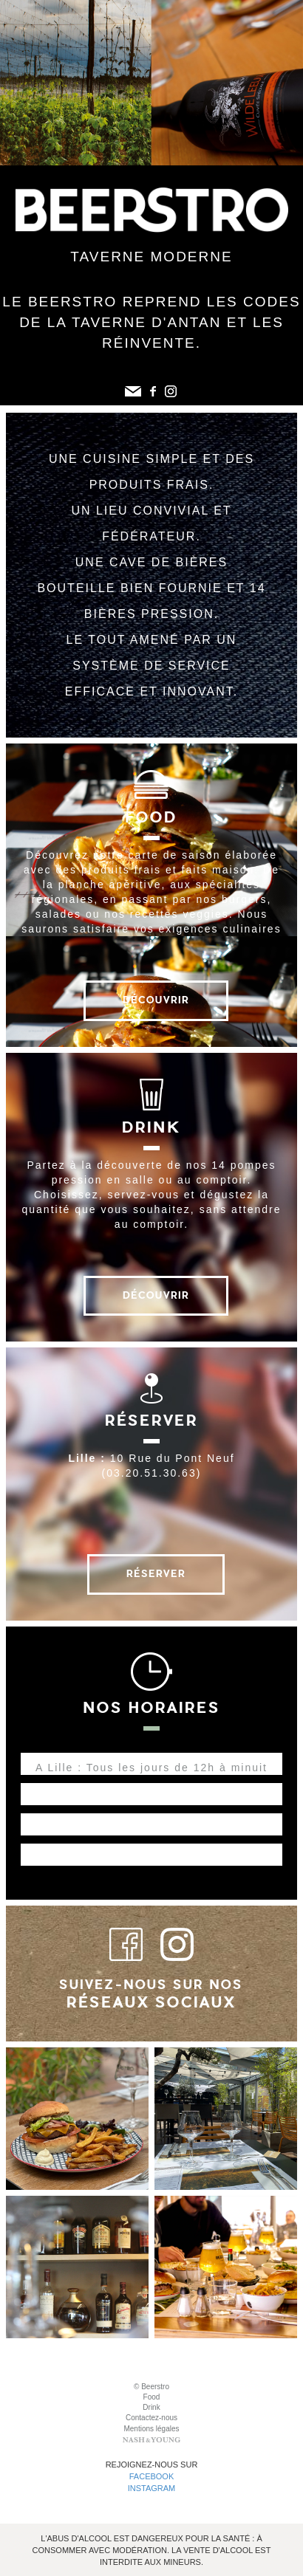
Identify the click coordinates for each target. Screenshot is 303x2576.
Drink (151, 2407)
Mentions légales (151, 2429)
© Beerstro (151, 2387)
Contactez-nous (151, 2418)
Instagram (152, 2488)
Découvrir (156, 1000)
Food (151, 2397)
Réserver (155, 1573)
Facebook (151, 2476)
